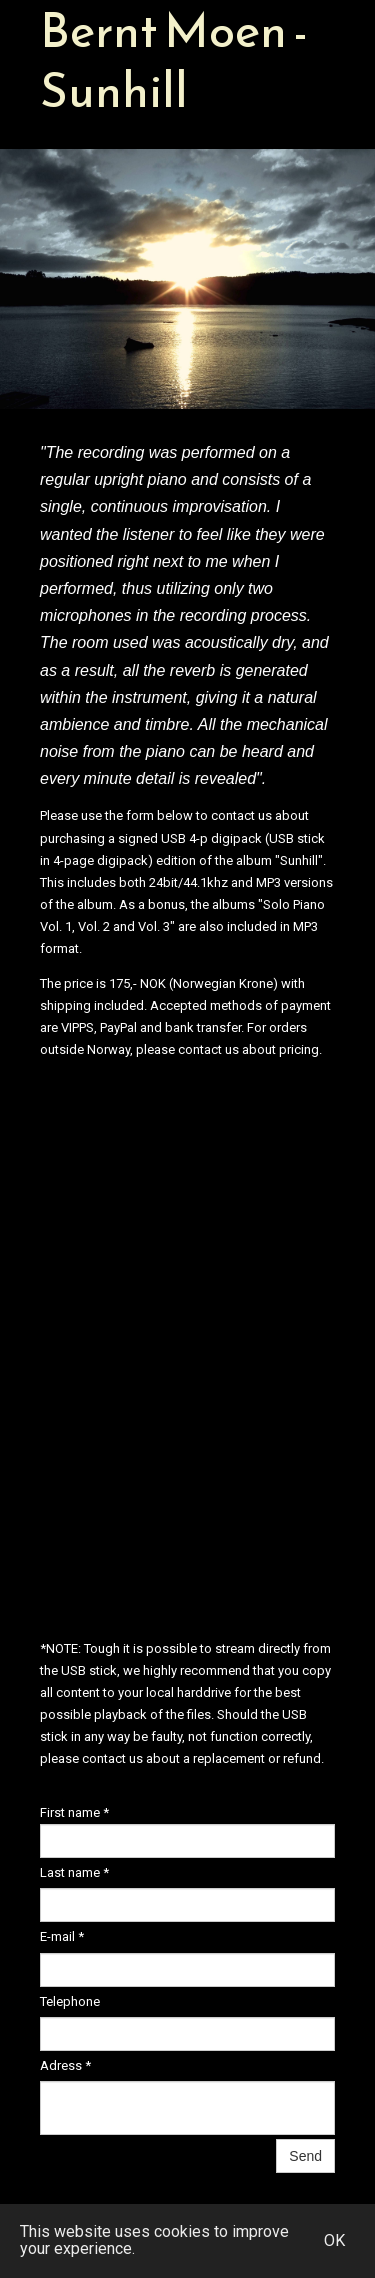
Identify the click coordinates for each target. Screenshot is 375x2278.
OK (334, 2240)
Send (305, 2156)
